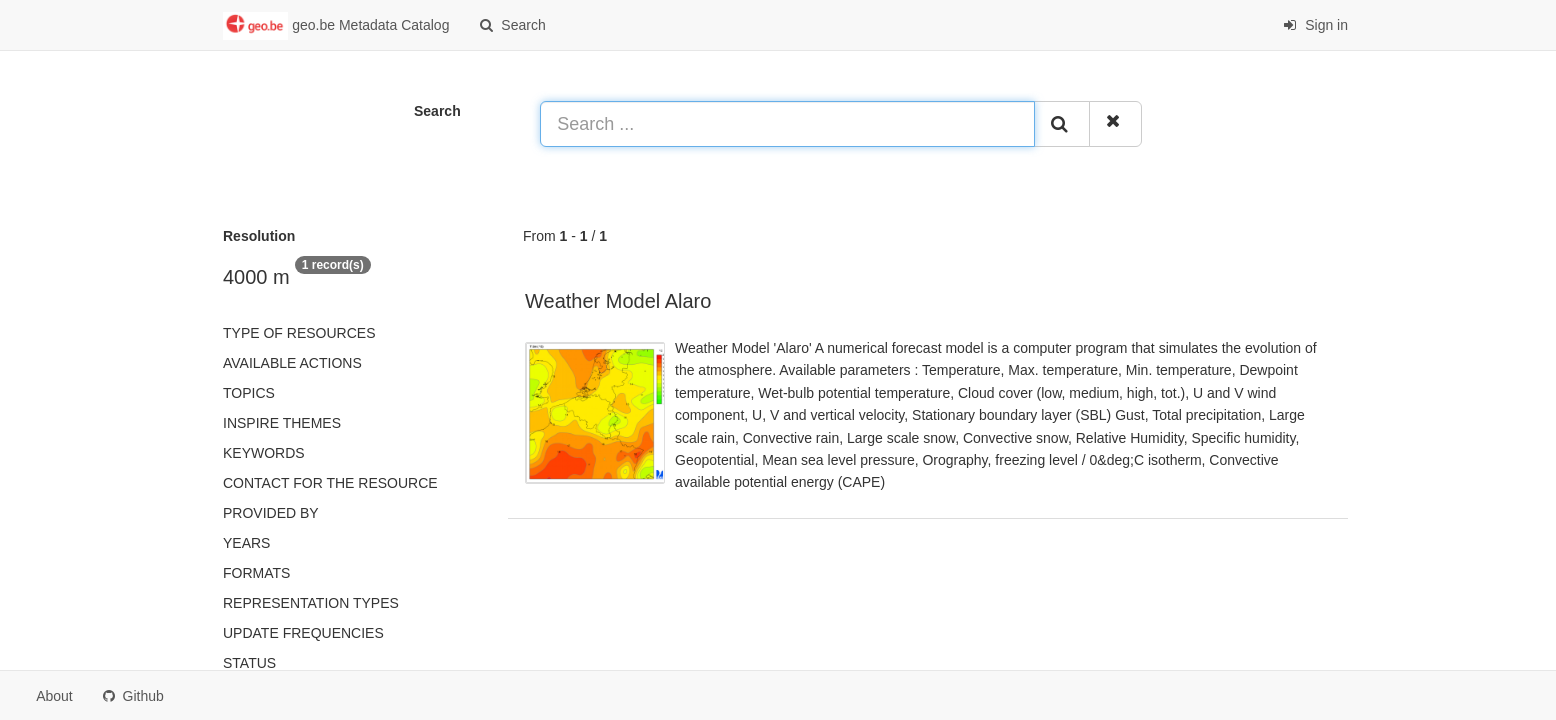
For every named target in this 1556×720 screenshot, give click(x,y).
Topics (249, 393)
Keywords (264, 453)
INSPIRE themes (282, 423)
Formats (256, 573)
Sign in (1315, 25)
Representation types (311, 603)
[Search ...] (787, 124)
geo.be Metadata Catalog (336, 26)
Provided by (271, 513)
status (249, 663)
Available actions (292, 363)
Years (246, 543)
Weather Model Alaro (618, 301)
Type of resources (299, 333)
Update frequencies (303, 633)
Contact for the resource (330, 483)
